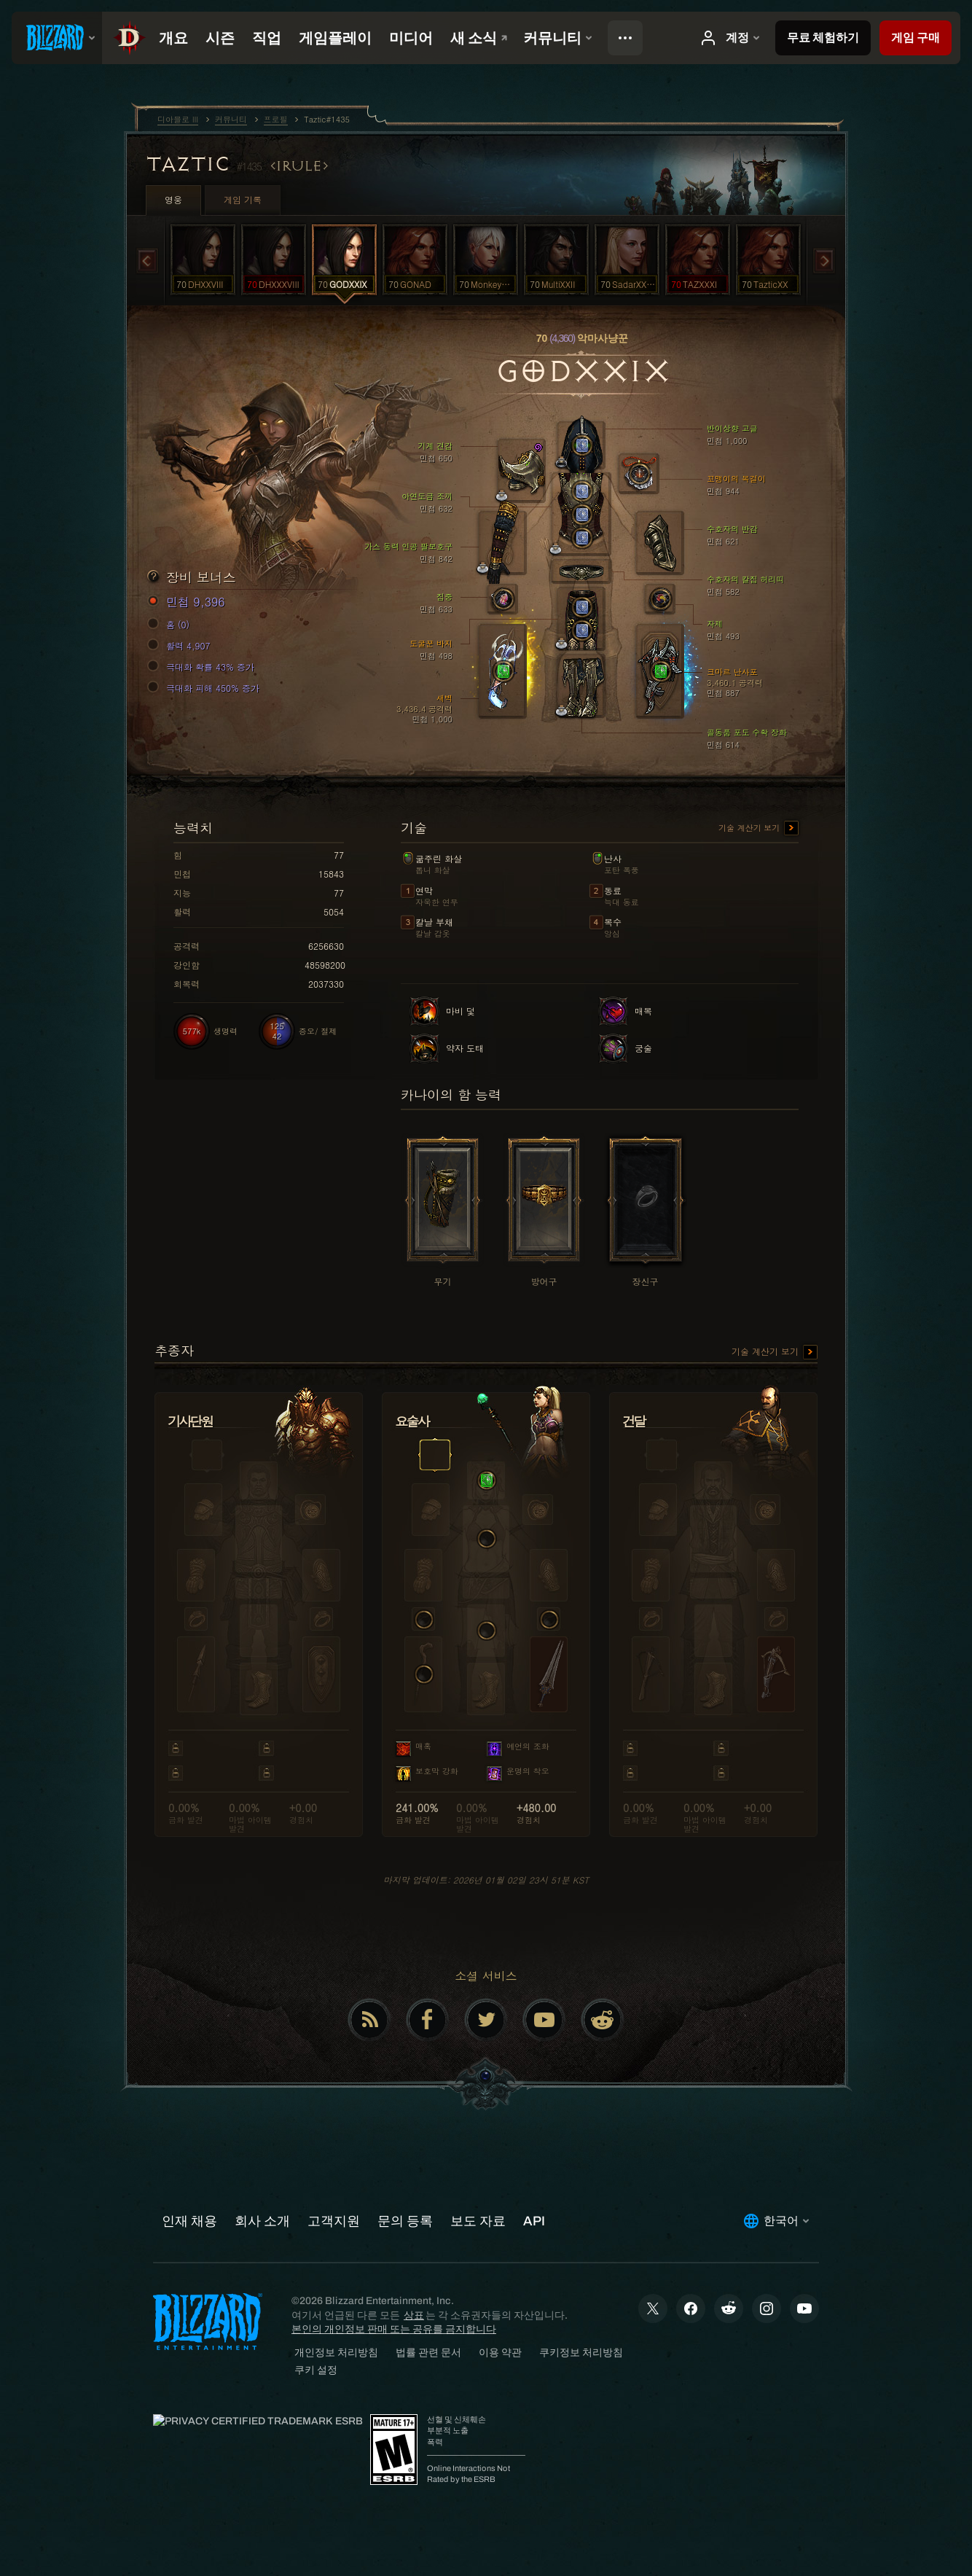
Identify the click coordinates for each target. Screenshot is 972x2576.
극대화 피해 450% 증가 (205, 688)
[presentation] (57, 38)
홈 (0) (170, 624)
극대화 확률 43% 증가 (203, 667)
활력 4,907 (181, 645)
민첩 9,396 (188, 602)
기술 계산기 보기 (758, 828)
